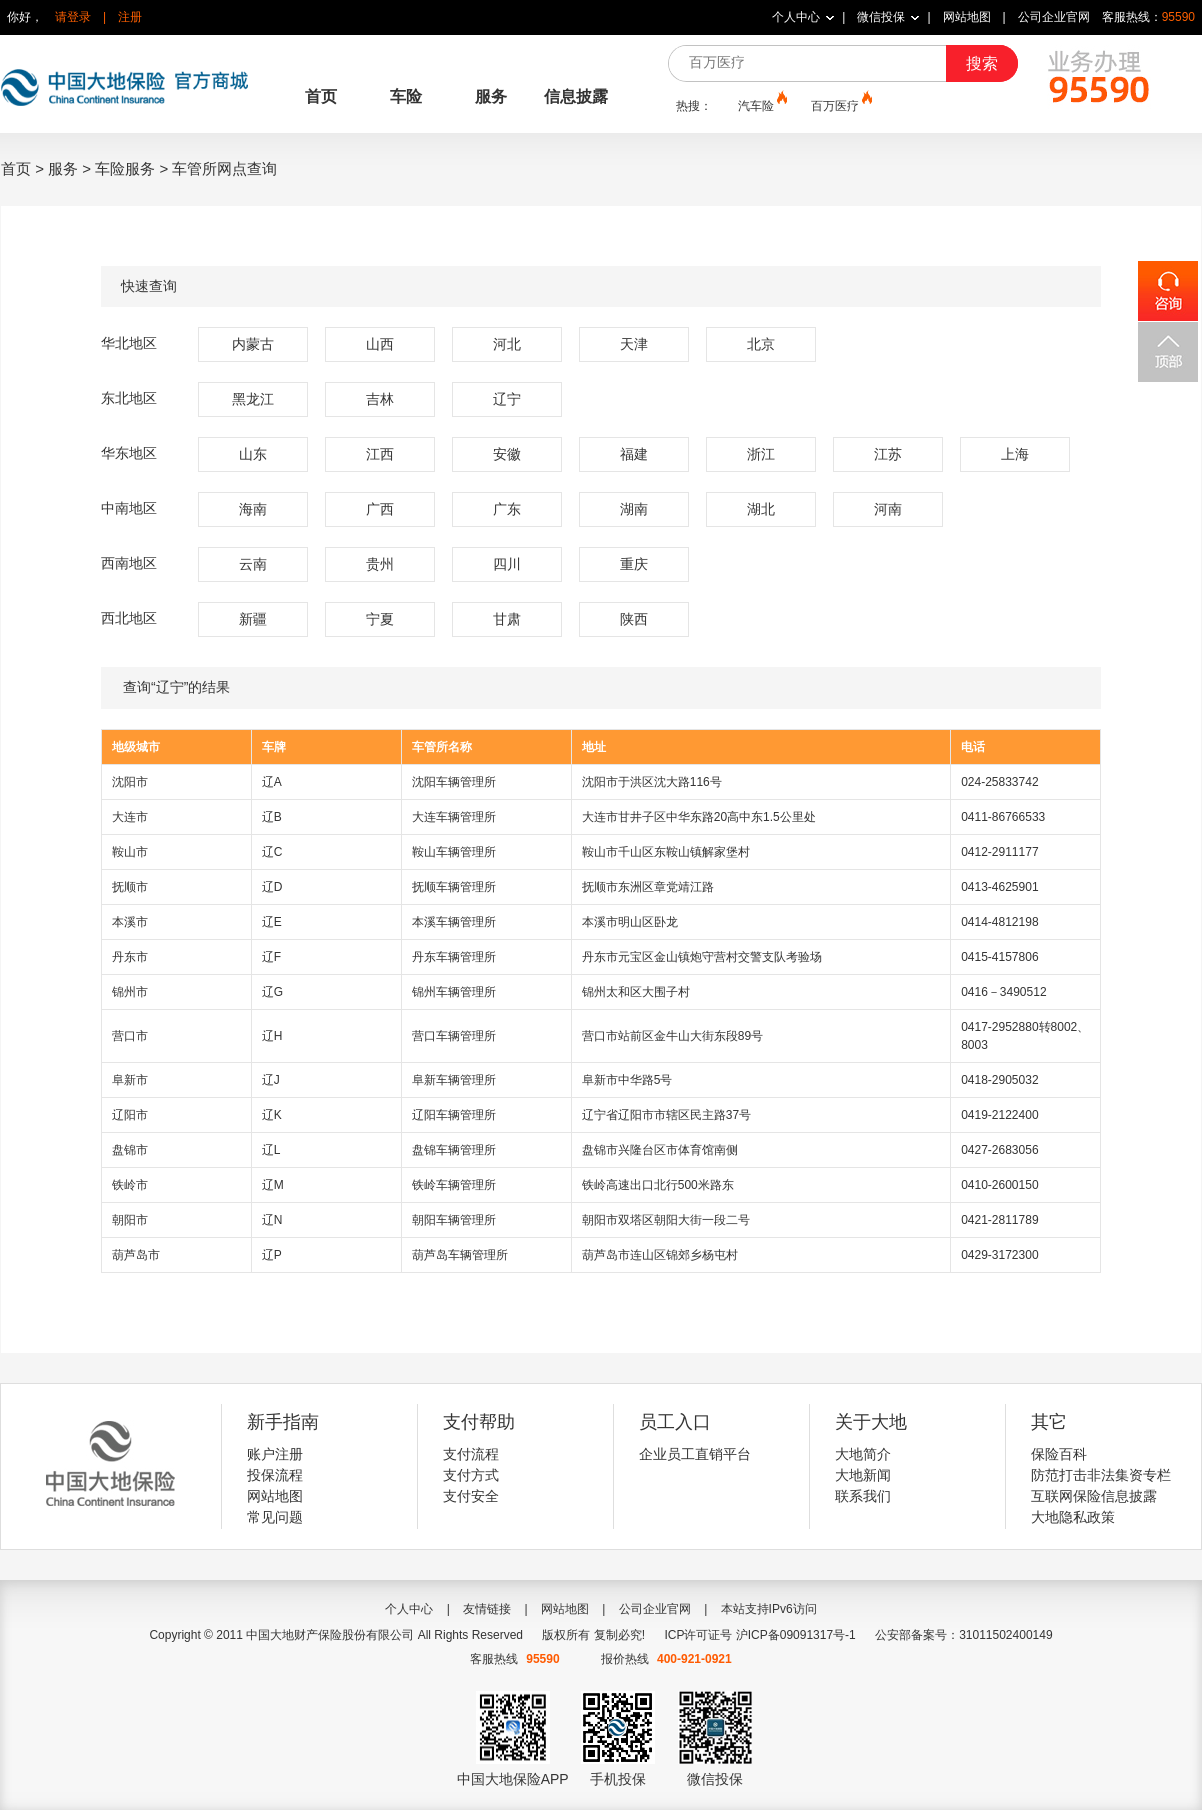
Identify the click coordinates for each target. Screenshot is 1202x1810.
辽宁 (507, 399)
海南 (253, 509)
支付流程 (471, 1454)
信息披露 (576, 96)
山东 (253, 454)
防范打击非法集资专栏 (1101, 1475)
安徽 (507, 454)
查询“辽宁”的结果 (601, 688)
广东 (507, 509)
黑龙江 (253, 399)
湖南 (634, 509)
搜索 (982, 63)
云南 (253, 564)
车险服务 (125, 168)
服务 (491, 96)
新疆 (253, 619)
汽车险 (761, 105)
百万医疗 (840, 105)
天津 (634, 344)
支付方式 (471, 1475)
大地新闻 (863, 1475)
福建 (634, 454)
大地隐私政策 (1073, 1517)
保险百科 (1059, 1454)
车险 (406, 96)
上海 (1015, 454)
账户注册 (275, 1454)
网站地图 (967, 17)
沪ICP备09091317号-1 (796, 1635)
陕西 (634, 619)
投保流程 (275, 1475)
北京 (761, 344)
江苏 (888, 454)
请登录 (73, 17)
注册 (130, 17)
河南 (888, 509)
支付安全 (471, 1496)
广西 (380, 509)
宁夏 (380, 619)
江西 (380, 454)
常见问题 (275, 1517)
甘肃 (507, 619)
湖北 (761, 509)
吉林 (380, 399)
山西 (380, 344)
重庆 (634, 564)
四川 (507, 564)
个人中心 (796, 17)
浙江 (761, 454)
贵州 (380, 564)
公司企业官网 (1054, 17)
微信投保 (881, 17)
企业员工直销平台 (695, 1454)
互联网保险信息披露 (1094, 1496)
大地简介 (863, 1454)
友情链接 (487, 1609)
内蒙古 (253, 344)
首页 (321, 96)
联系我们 (863, 1496)
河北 (507, 344)
